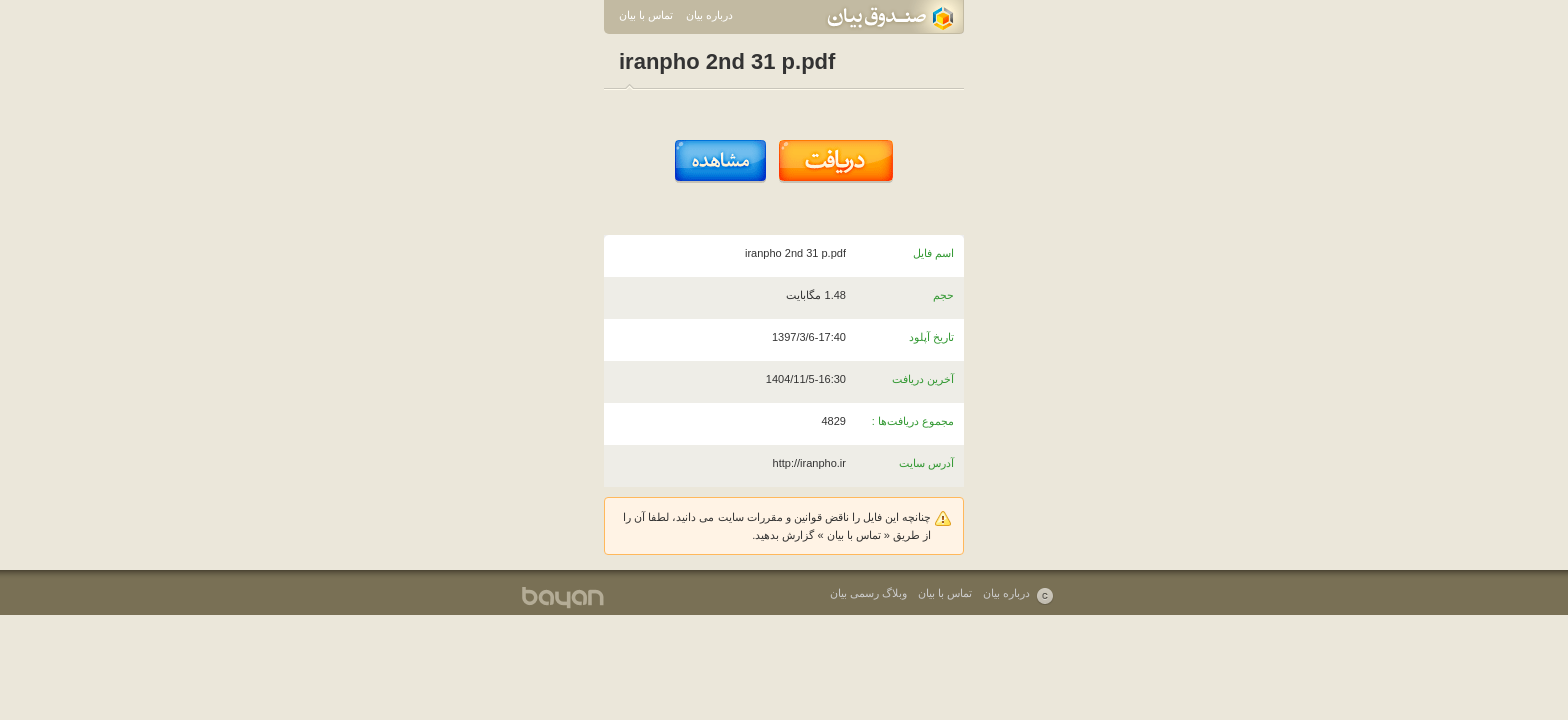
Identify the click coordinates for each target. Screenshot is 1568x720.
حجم (943, 295)
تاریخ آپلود (931, 337)
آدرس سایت (926, 463)
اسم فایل (933, 253)
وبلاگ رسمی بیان (868, 593)
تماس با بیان (646, 15)
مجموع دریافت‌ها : (913, 421)
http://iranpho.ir (809, 463)
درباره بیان (709, 15)
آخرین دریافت (923, 379)
